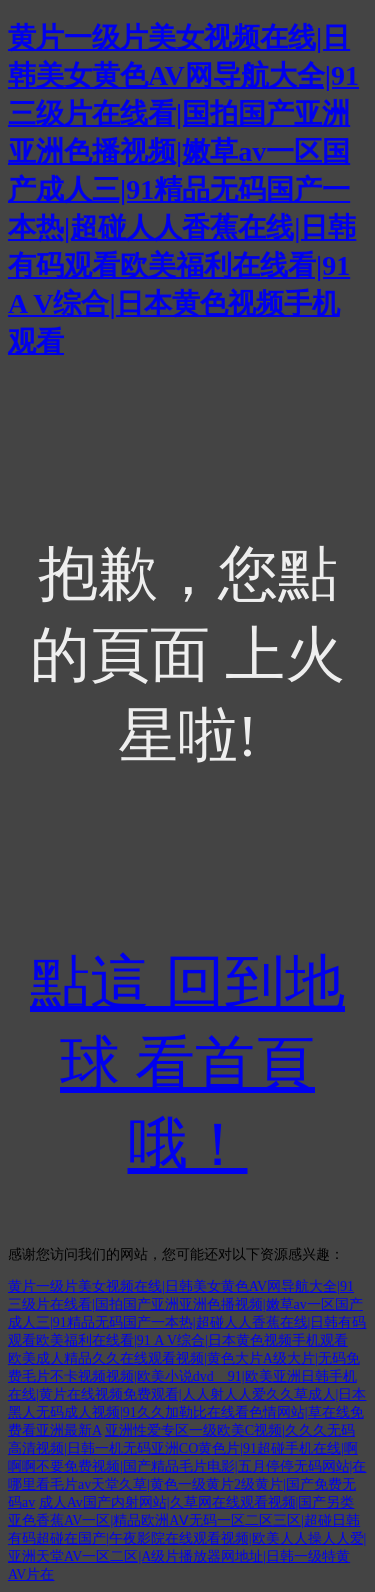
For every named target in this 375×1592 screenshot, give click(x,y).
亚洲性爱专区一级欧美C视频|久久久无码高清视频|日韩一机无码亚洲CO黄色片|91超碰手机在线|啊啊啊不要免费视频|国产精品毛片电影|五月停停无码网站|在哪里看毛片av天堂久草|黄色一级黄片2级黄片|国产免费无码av (187, 1466)
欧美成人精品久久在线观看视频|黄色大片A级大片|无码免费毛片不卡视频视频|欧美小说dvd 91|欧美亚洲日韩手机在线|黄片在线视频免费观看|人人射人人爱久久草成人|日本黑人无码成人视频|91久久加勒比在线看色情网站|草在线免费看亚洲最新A (187, 1394)
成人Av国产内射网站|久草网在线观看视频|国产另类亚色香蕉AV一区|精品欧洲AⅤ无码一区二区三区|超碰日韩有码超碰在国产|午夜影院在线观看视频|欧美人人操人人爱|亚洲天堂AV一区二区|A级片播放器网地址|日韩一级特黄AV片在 (187, 1538)
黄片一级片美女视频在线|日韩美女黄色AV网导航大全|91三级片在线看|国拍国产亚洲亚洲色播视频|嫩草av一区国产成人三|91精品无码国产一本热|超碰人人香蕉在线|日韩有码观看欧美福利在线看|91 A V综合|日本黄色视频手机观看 (183, 189)
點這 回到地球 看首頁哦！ (187, 1064)
